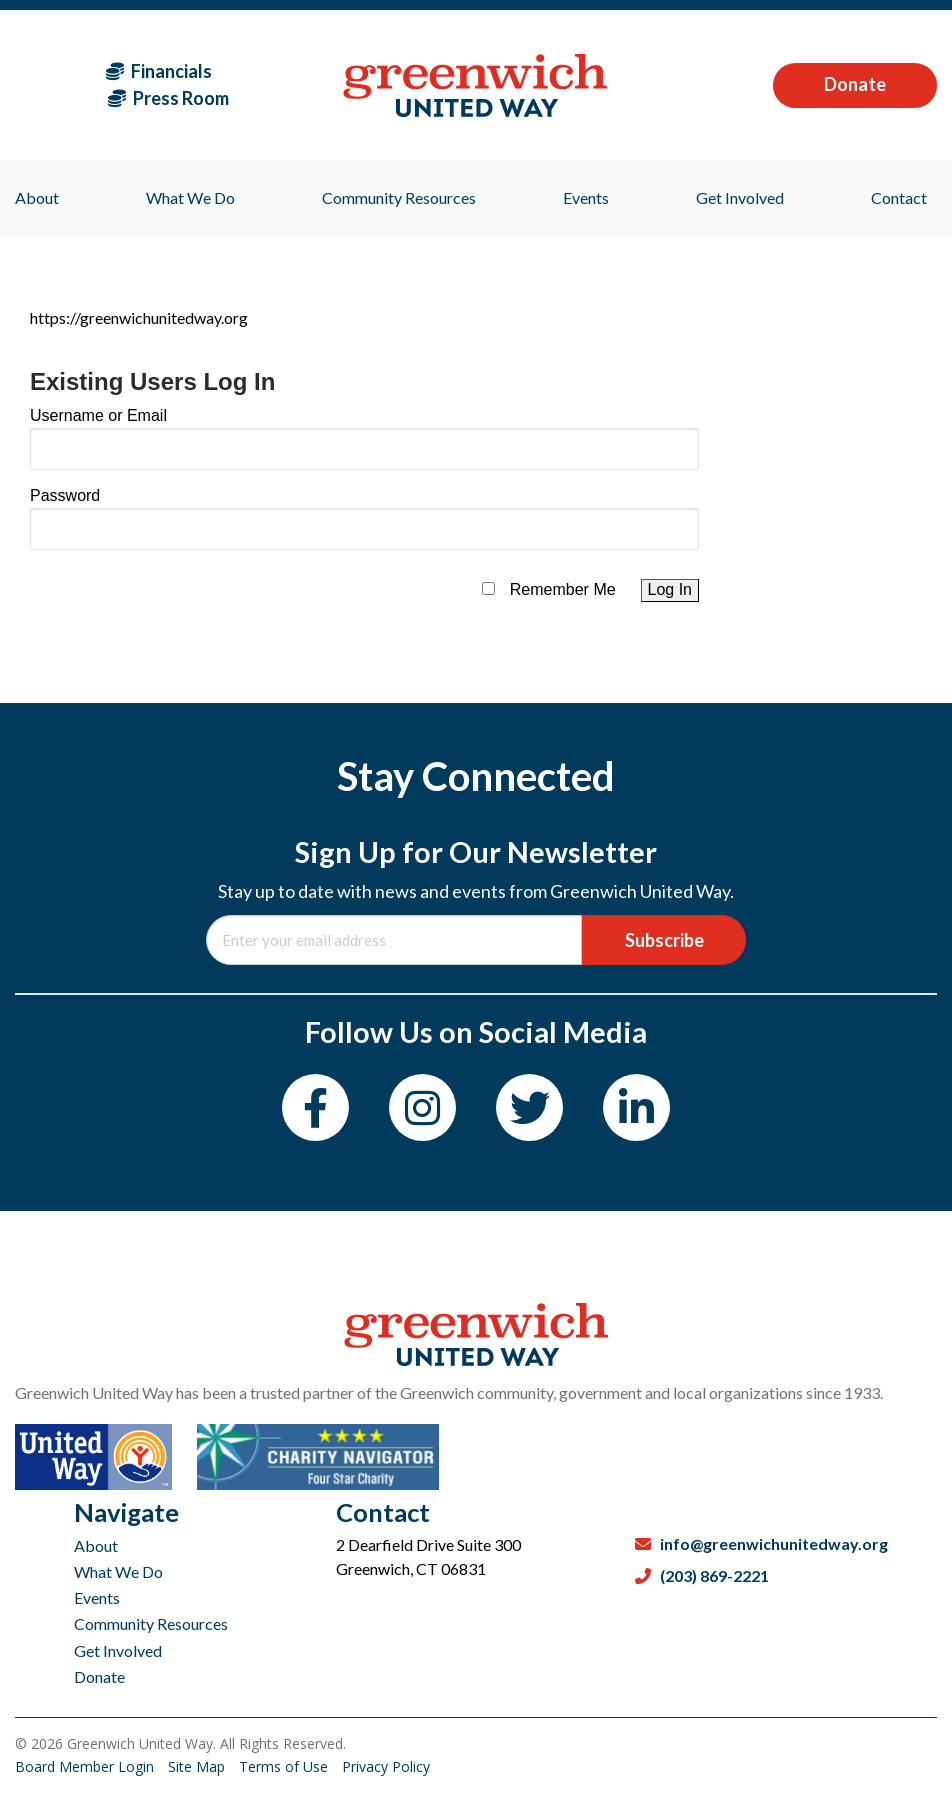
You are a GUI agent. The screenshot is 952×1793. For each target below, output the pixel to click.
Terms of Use (285, 1766)
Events (97, 1597)
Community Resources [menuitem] (399, 197)
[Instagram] (422, 1107)
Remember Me (563, 589)
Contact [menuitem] (899, 197)
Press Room (168, 98)
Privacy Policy (386, 1766)
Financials (159, 71)
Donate (855, 84)
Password (65, 495)
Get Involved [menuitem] (740, 197)
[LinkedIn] (636, 1107)
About (96, 1545)
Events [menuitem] (586, 197)
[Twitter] (529, 1107)
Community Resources (151, 1623)
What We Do (118, 1571)
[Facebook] (315, 1107)
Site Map (198, 1766)
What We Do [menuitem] (190, 197)
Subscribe (664, 940)
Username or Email (98, 415)
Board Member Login (86, 1766)
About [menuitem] (37, 197)
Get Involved (118, 1650)
